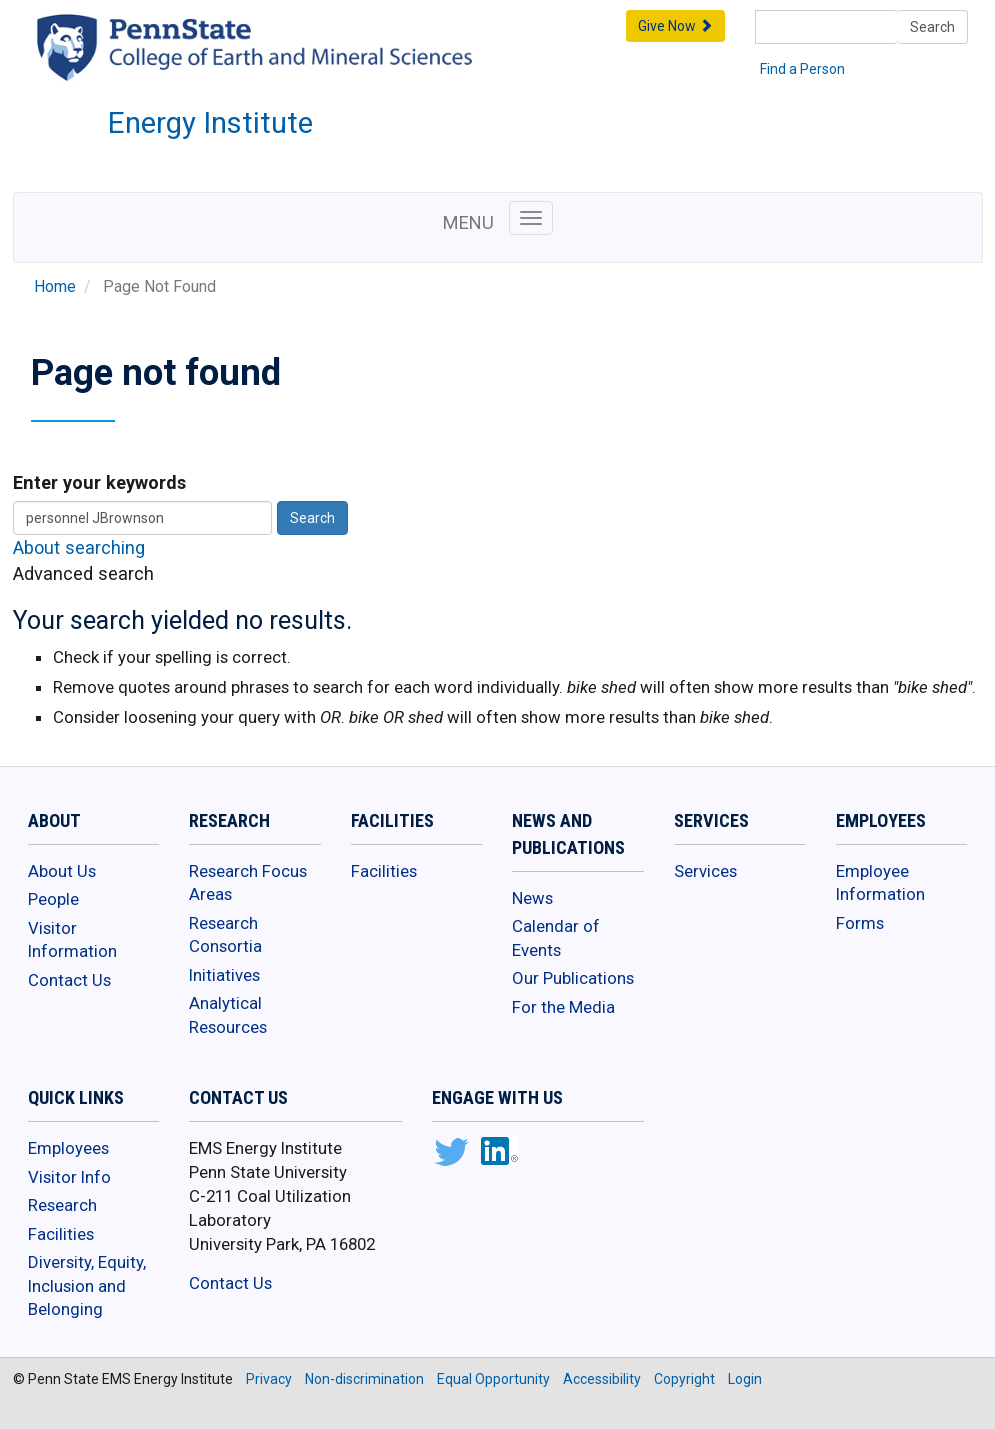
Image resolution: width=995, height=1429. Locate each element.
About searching (79, 547)
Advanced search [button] (83, 573)
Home (55, 287)
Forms (860, 923)
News (532, 898)
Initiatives (224, 975)
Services (705, 871)
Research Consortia (225, 935)
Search (932, 27)
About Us (62, 871)
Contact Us (69, 980)
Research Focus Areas (248, 883)
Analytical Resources (228, 1015)
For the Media (563, 1007)
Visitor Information (72, 940)
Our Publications (573, 978)
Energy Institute (210, 123)
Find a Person (802, 69)
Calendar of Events (556, 938)
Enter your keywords (99, 482)
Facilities (384, 871)
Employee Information (880, 883)
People (53, 899)
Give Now (675, 26)
